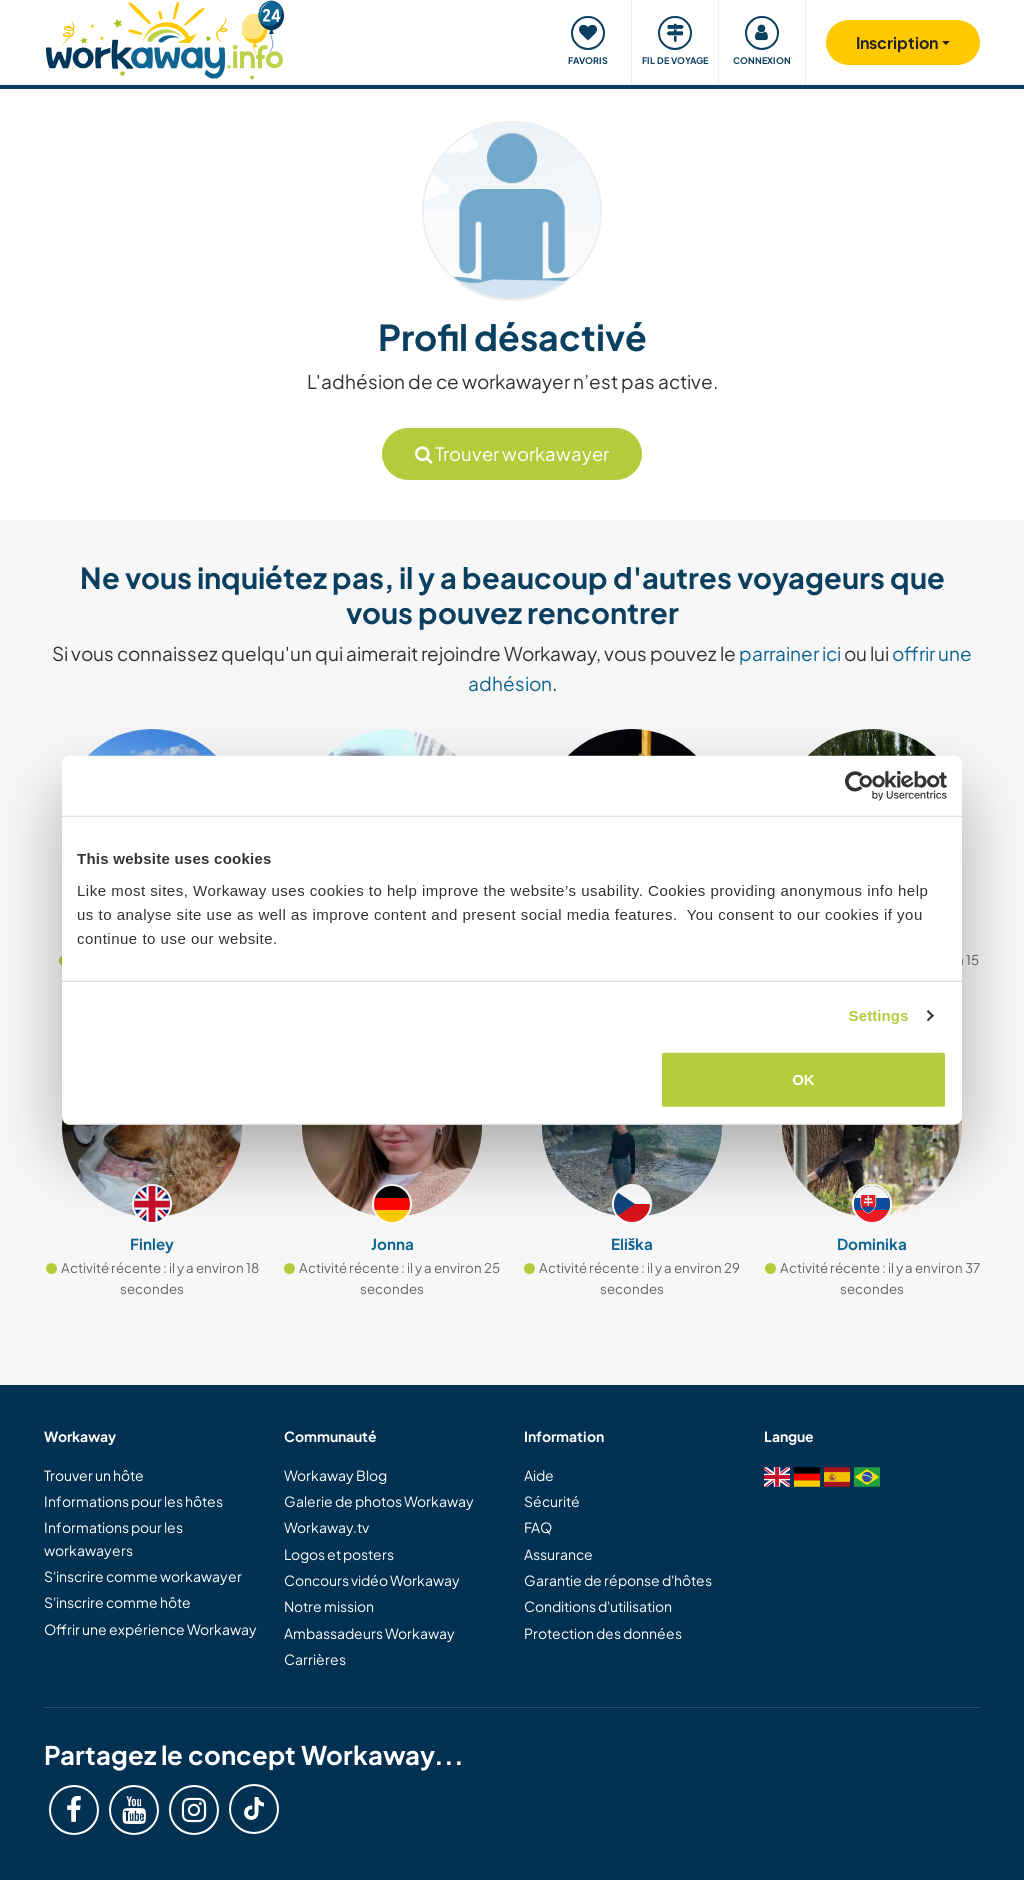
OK (803, 1078)
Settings (879, 1015)
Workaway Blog (335, 1475)
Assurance (558, 1554)
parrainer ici (790, 653)
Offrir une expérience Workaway (150, 1629)
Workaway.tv (326, 1527)
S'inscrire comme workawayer (143, 1576)
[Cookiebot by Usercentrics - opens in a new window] (859, 786)
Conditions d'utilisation (598, 1606)
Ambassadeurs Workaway (369, 1633)
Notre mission (329, 1606)
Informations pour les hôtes (133, 1501)
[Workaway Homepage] (164, 37)
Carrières (315, 1659)
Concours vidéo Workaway (372, 1580)
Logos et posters (339, 1554)
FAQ (538, 1527)
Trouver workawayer (512, 453)
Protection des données (603, 1633)
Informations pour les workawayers (113, 1538)
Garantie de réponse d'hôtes (618, 1580)
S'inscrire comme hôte (117, 1602)
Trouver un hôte (94, 1475)
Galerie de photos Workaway (379, 1501)
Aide (539, 1475)
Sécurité (552, 1501)
